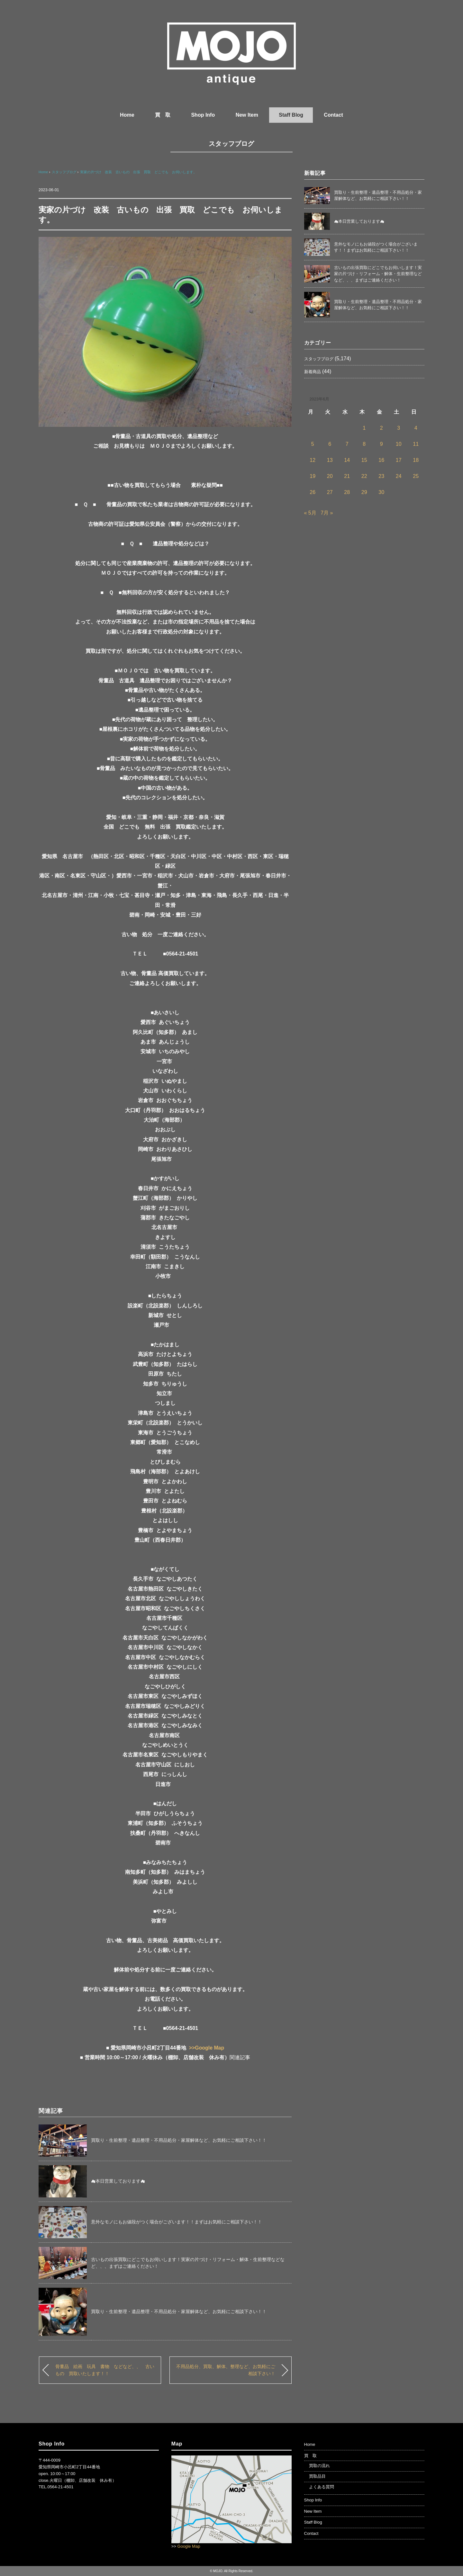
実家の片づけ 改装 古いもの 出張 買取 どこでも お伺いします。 (138, 172)
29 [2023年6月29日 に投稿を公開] (364, 492)
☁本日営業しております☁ (118, 2181)
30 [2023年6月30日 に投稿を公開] (381, 492)
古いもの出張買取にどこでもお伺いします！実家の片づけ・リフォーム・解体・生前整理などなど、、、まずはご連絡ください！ (378, 274)
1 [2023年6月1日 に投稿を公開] (364, 428)
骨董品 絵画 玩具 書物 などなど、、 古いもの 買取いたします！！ (104, 2370)
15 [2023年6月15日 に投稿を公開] (364, 460)
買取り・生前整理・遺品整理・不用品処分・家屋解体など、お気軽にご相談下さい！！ (179, 2140)
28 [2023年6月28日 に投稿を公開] (347, 492)
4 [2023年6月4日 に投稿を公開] (415, 428)
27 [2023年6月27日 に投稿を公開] (330, 492)
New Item (247, 115)
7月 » (327, 513)
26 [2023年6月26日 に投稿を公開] (312, 492)
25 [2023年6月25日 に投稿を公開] (416, 476)
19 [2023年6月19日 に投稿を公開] (312, 476)
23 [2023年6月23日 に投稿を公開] (381, 476)
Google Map (188, 2546)
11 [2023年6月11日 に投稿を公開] (416, 444)
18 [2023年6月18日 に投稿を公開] (416, 460)
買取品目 (317, 2476)
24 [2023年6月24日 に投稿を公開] (399, 476)
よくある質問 (321, 2486)
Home (127, 115)
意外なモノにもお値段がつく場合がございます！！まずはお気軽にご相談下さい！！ (176, 2221)
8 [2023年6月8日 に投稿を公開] (364, 444)
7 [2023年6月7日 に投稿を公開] (347, 444)
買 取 (162, 115)
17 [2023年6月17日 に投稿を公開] (399, 460)
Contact (333, 115)
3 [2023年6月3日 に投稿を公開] (398, 428)
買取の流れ (319, 2465)
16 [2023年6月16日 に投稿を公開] (381, 460)
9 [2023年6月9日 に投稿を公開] (381, 444)
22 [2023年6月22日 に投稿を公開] (364, 476)
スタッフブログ (231, 143)
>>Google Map (206, 2048)
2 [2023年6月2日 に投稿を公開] (381, 428)
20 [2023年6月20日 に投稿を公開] (330, 476)
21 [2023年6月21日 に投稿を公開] (347, 476)
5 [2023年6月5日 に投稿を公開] (312, 444)
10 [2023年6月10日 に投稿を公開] (399, 444)
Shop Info (203, 115)
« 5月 (310, 513)
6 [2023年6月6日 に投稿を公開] (329, 444)
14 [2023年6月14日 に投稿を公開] (347, 460)
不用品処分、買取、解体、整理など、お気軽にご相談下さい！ (225, 2370)
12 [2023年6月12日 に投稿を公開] (312, 460)
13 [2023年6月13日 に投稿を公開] (330, 460)
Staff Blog (291, 115)
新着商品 (312, 371)
